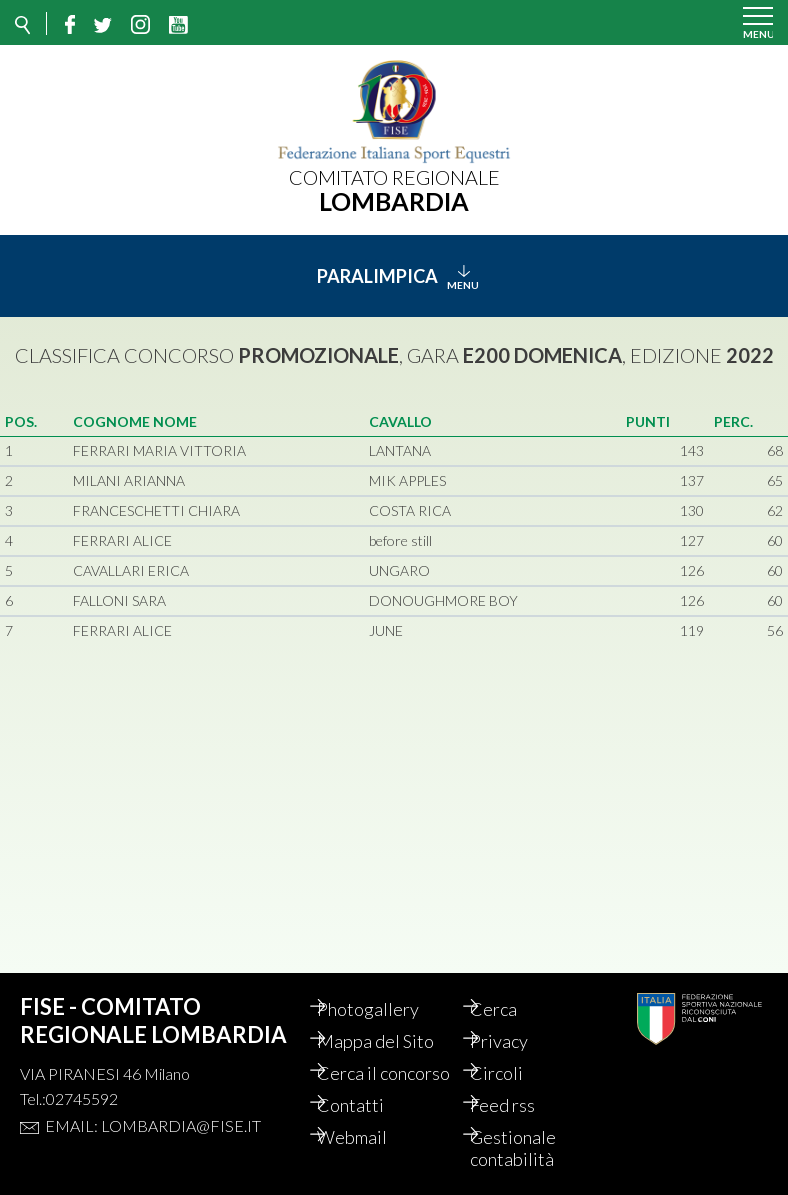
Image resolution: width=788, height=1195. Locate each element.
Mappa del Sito (393, 1019)
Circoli (514, 1051)
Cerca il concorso (370, 1062)
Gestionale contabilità (531, 1148)
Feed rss (520, 1105)
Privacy (517, 1019)
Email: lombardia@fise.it (153, 1103)
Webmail (370, 1137)
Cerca (511, 987)
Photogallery (386, 987)
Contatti (368, 1105)
